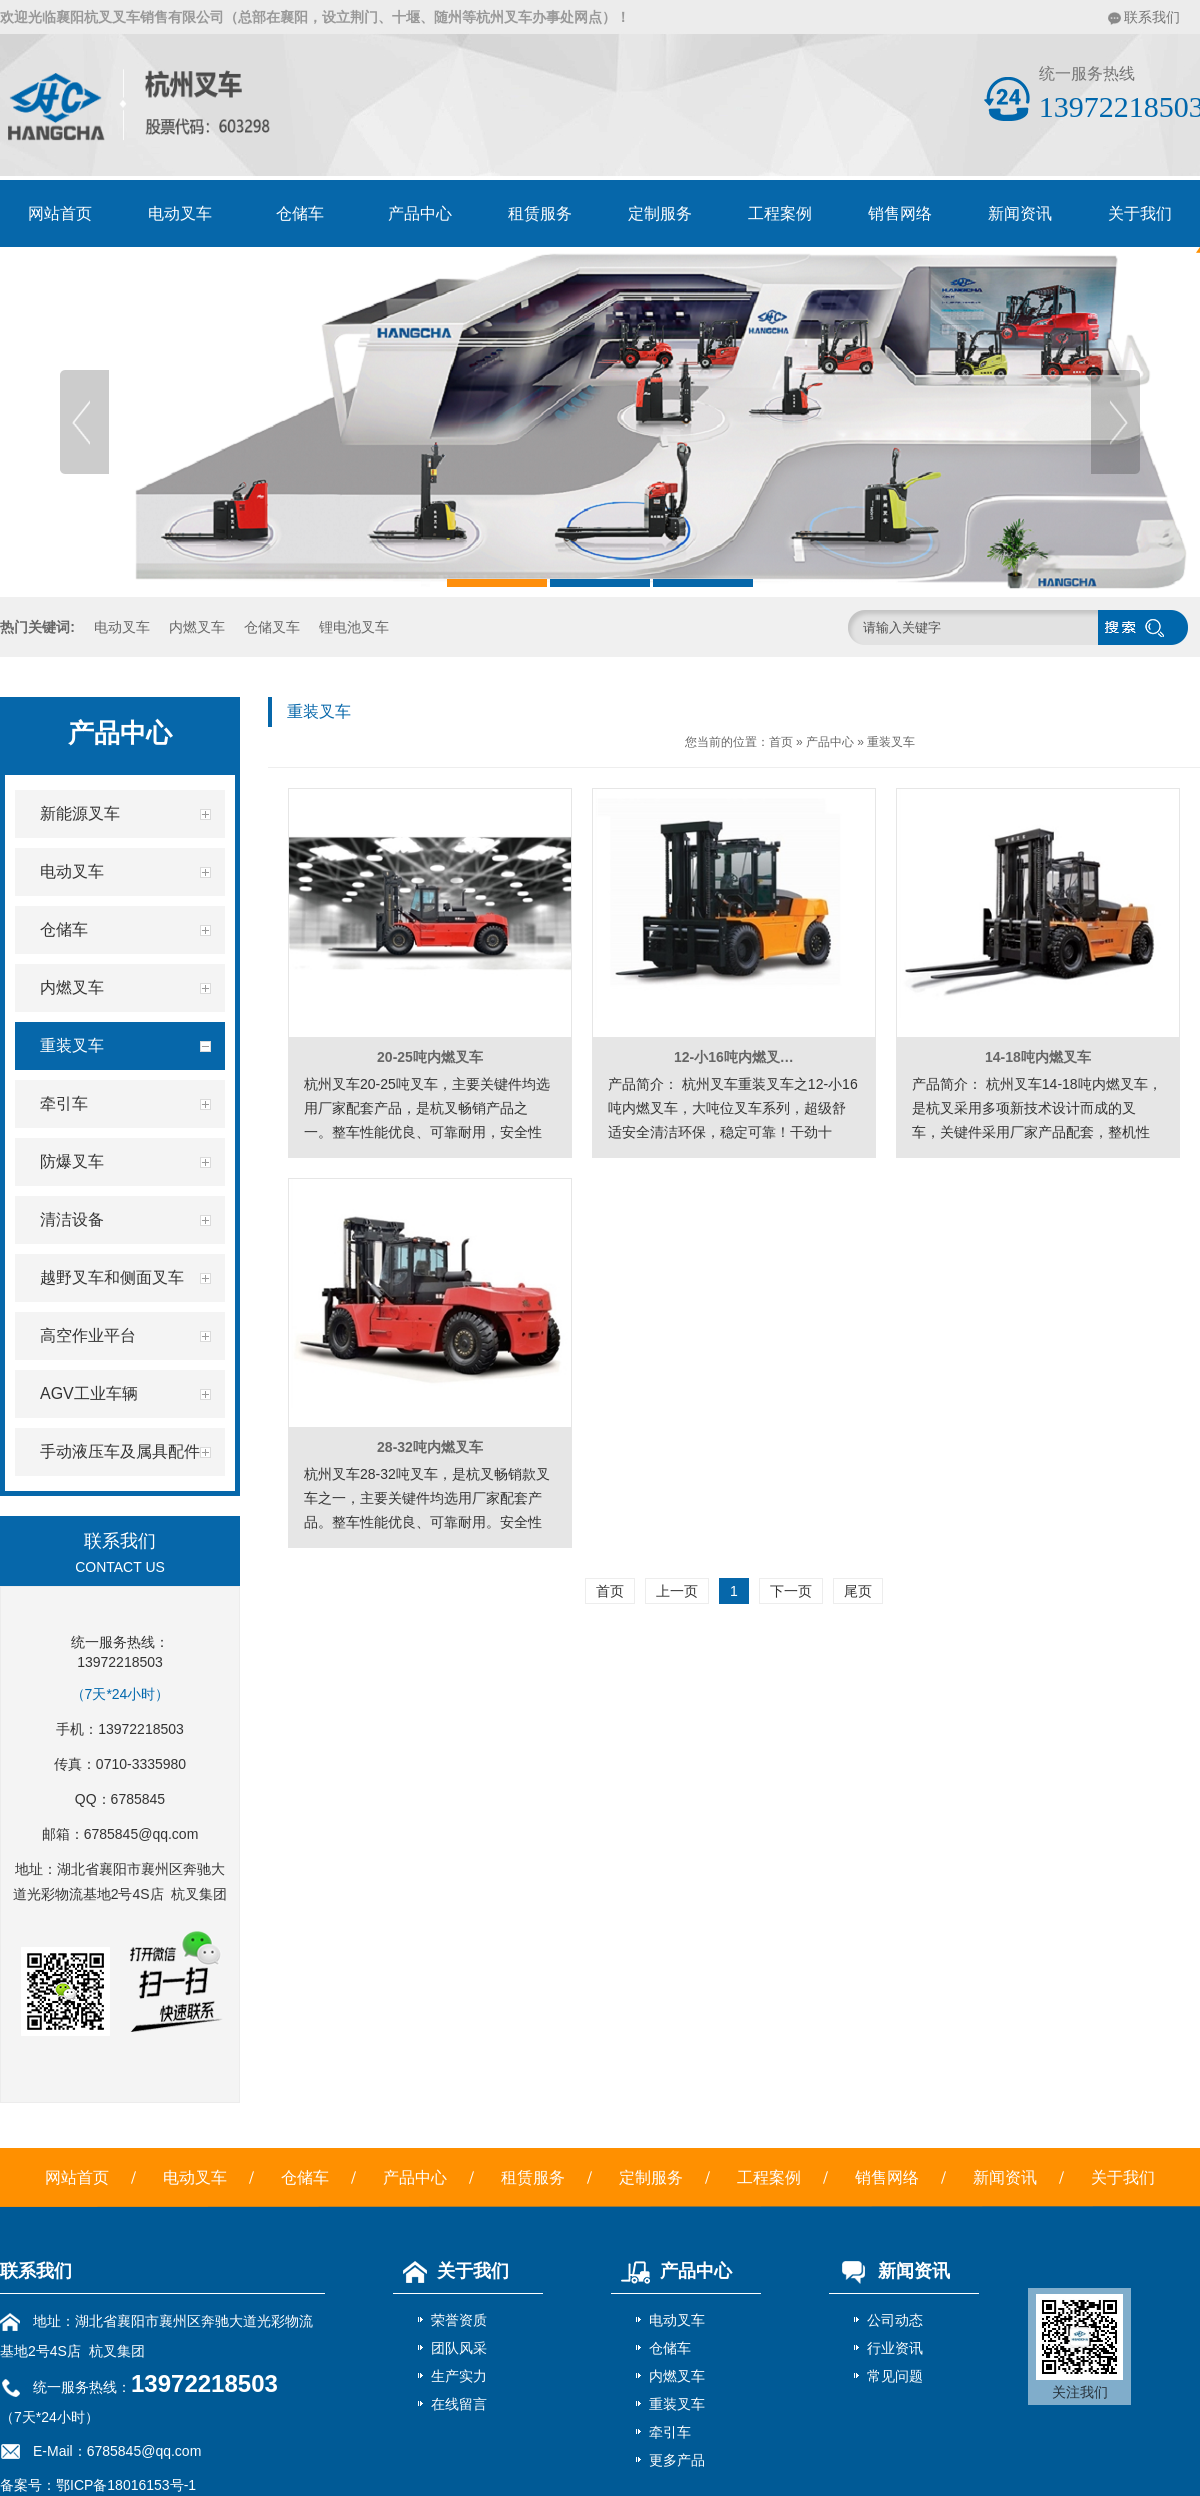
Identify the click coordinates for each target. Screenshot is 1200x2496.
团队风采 (459, 2348)
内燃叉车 (197, 627)
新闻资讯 (1020, 213)
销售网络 (900, 213)
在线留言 (459, 2404)
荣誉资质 (459, 2320)
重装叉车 (891, 742)
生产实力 (459, 2376)
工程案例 (780, 213)
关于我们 (1123, 2177)
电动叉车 (180, 213)
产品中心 (420, 213)
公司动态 (895, 2320)
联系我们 (1152, 17)
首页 (781, 742)
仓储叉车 (272, 627)
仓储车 (300, 213)
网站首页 (60, 213)
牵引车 (670, 2432)
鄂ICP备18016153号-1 (126, 2485)
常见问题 (895, 2376)
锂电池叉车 (354, 627)
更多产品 (677, 2460)
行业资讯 (895, 2348)
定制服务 (660, 213)
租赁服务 (540, 213)
